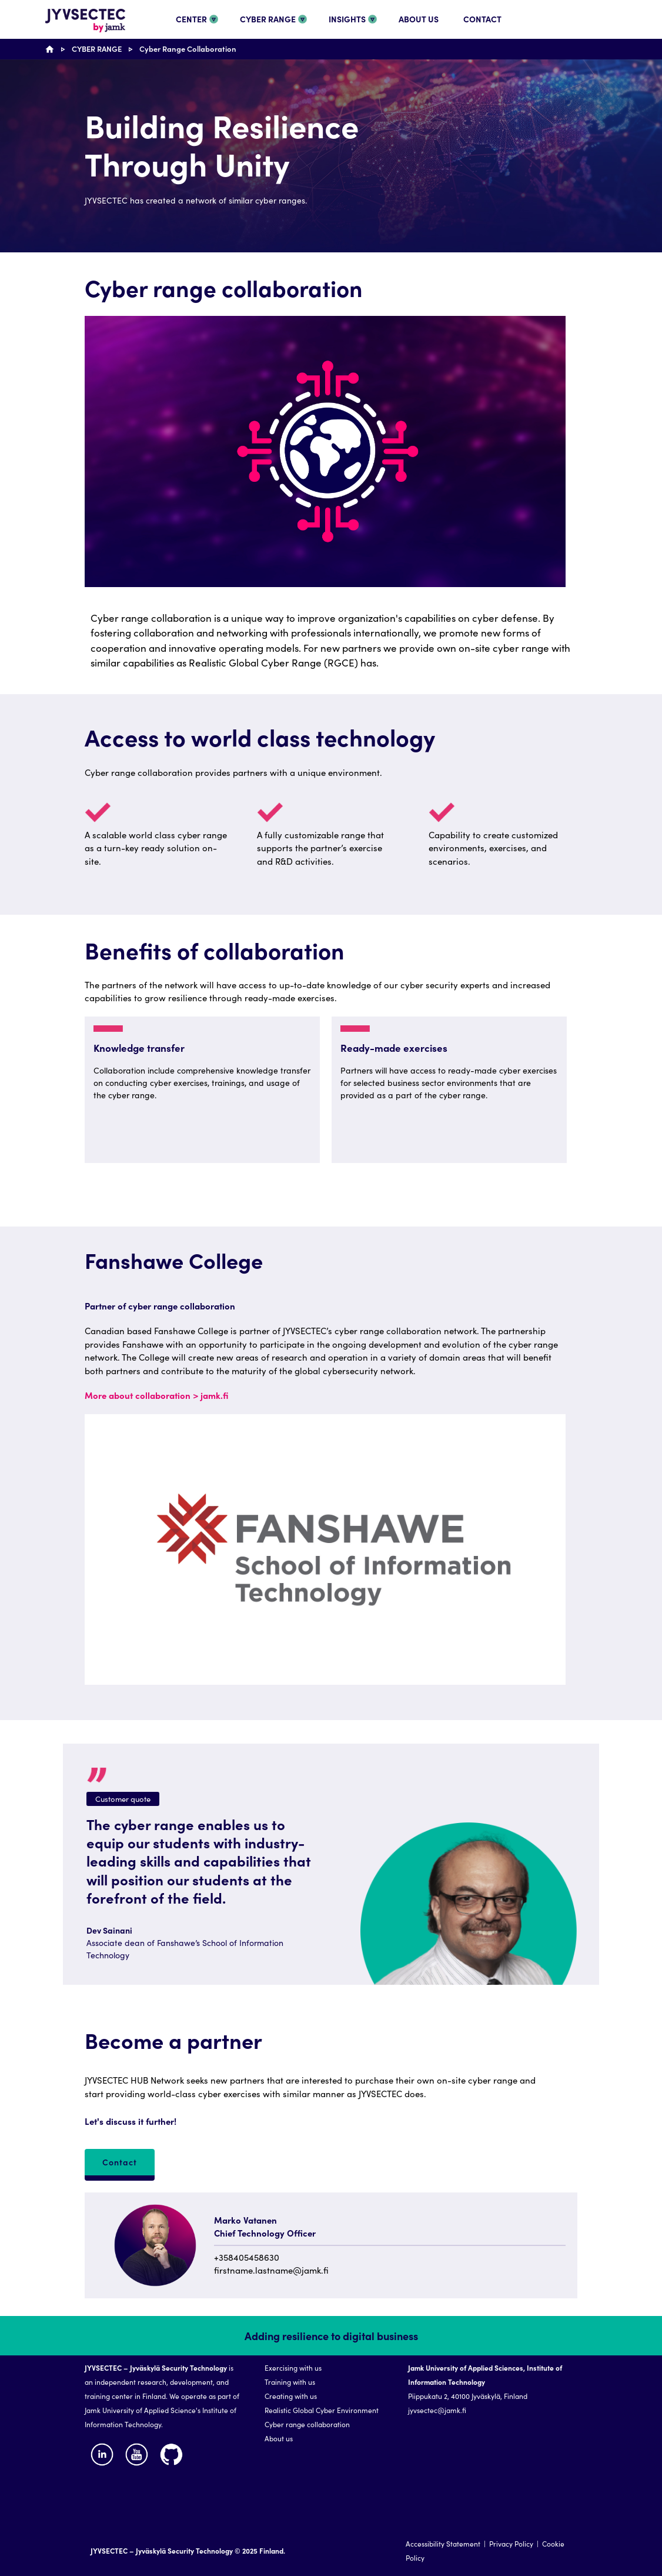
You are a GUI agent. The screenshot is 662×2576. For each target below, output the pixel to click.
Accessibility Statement (443, 2543)
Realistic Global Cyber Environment (322, 2410)
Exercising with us (293, 2367)
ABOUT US (419, 19)
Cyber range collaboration (307, 2424)
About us (279, 2438)
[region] (331, 1187)
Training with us (290, 2382)
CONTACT (482, 19)
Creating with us (291, 2396)
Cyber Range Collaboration (187, 48)
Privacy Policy (511, 2543)
